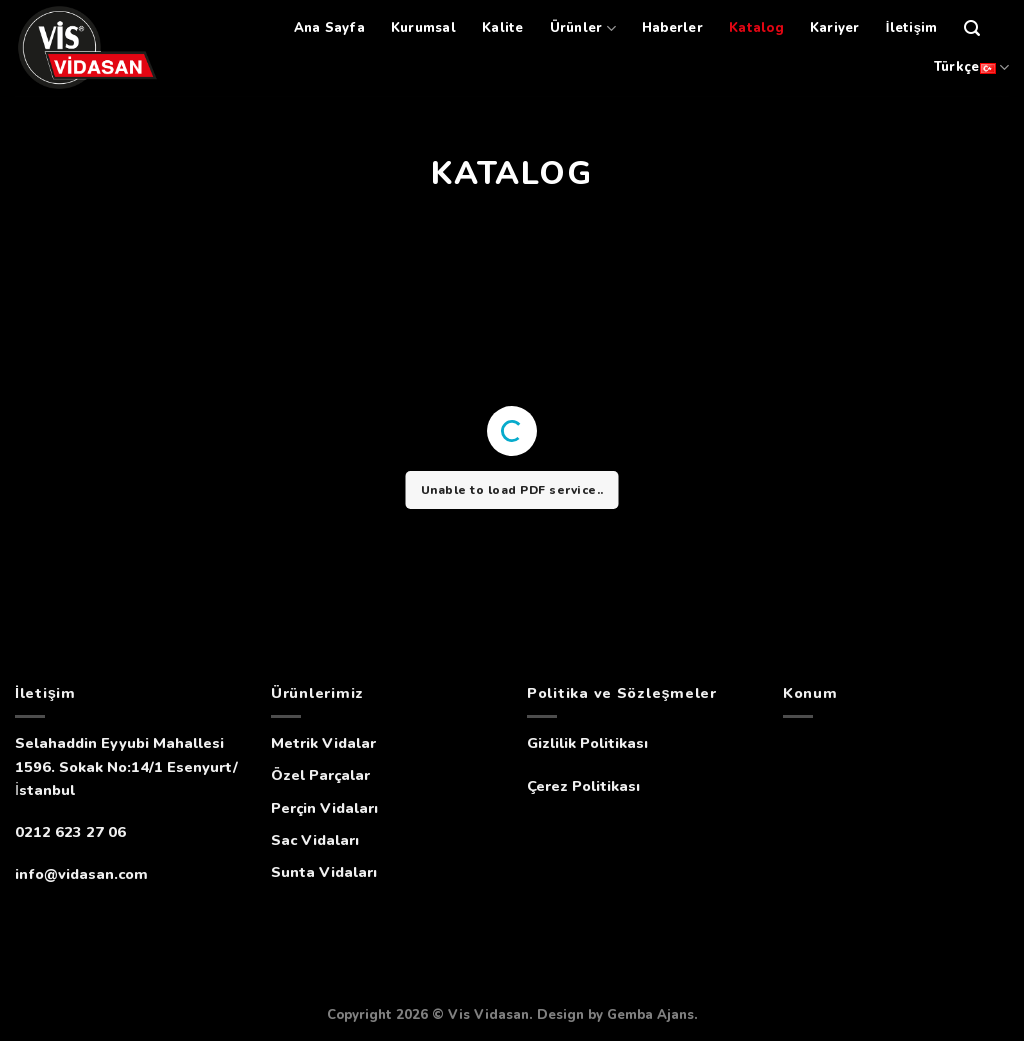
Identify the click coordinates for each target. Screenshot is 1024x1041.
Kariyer (835, 28)
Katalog (756, 28)
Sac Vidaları (315, 840)
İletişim (912, 28)
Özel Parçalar (320, 775)
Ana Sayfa (329, 28)
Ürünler (583, 28)
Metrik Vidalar (323, 743)
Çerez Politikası (583, 786)
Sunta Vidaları (324, 872)
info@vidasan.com (81, 874)
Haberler (672, 28)
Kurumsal (423, 28)
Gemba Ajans (650, 1015)
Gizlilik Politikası (587, 743)
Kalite (503, 28)
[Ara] (972, 28)
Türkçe (971, 67)
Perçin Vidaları (324, 808)
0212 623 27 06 (70, 832)
